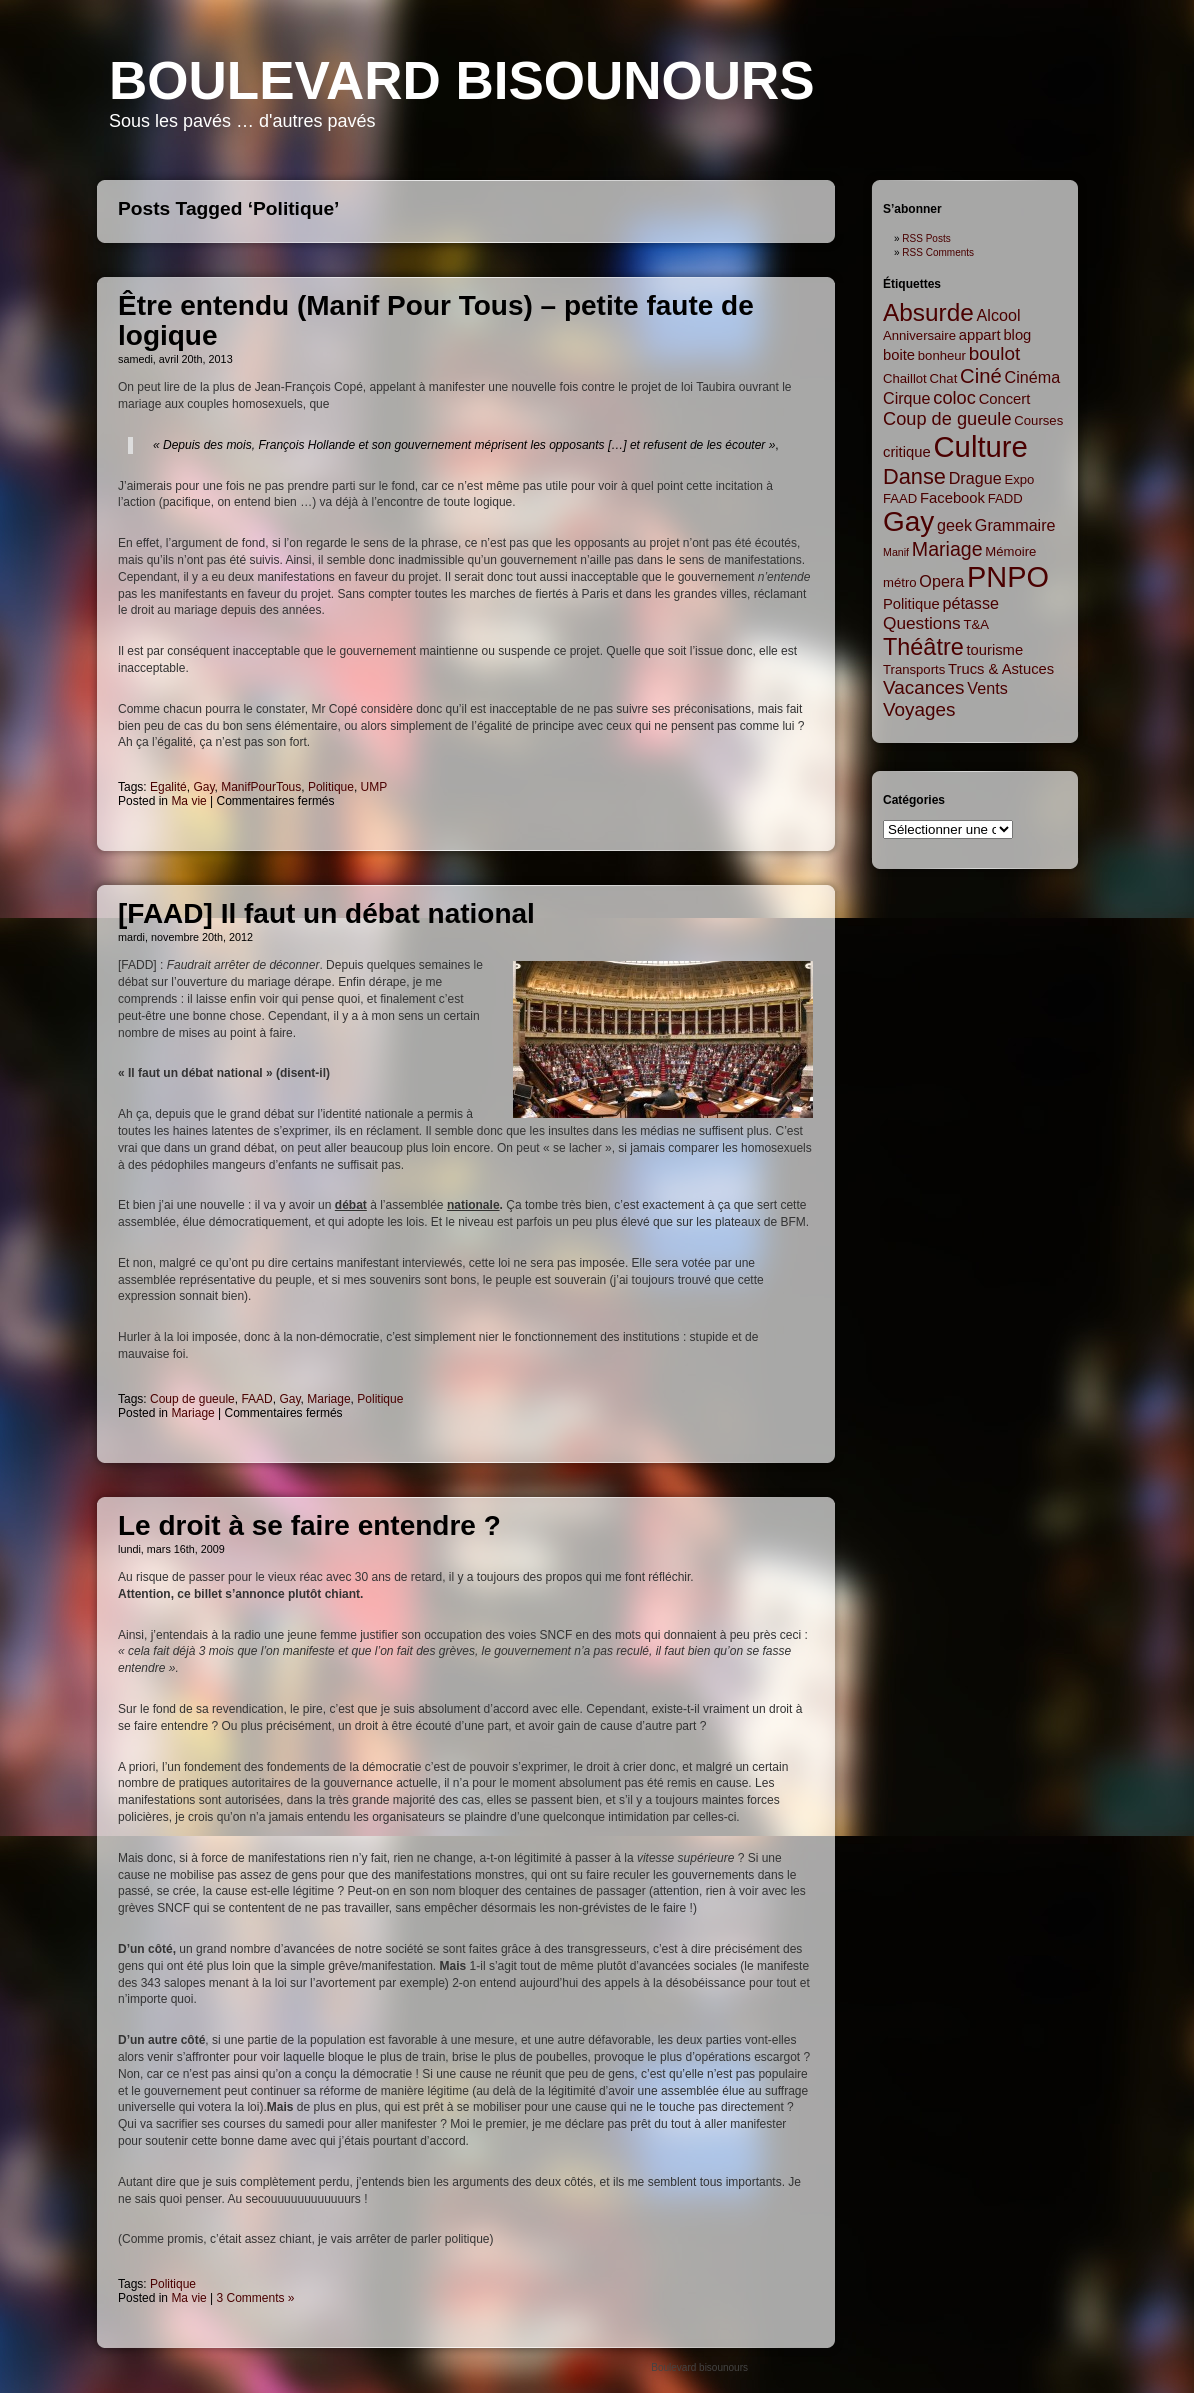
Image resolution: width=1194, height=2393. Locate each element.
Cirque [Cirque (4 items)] (907, 398)
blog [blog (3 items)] (1017, 335)
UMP (374, 787)
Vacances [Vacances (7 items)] (924, 687)
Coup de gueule (192, 1399)
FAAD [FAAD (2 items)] (900, 498)
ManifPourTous (261, 787)
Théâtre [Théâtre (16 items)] (923, 647)
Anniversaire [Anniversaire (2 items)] (919, 335)
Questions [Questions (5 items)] (922, 623)
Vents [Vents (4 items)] (987, 688)
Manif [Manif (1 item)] (896, 552)
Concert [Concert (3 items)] (1005, 399)
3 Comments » (256, 2298)
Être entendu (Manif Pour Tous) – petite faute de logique (436, 320)
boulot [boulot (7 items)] (994, 353)
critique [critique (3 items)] (907, 452)
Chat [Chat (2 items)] (944, 378)
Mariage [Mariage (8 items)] (947, 549)
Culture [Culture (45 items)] (980, 446)
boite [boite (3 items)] (899, 355)
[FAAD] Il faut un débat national (326, 913)
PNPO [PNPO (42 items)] (1008, 577)
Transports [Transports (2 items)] (914, 669)
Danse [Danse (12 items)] (914, 476)
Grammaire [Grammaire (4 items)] (1015, 525)
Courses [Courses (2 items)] (1038, 420)
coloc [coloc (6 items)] (954, 398)
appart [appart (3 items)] (980, 335)
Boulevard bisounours (462, 80)
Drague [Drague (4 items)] (975, 478)
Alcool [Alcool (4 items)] (999, 315)
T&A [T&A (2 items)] (976, 624)
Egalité (168, 787)
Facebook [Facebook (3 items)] (952, 498)
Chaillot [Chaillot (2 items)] (905, 378)
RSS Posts (926, 238)
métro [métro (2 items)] (900, 582)
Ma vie (188, 801)
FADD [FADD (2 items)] (1005, 498)
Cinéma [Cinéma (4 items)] (1033, 377)
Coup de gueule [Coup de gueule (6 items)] (947, 419)
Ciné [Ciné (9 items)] (981, 376)
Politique (331, 787)
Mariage (328, 1399)
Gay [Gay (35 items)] (908, 521)
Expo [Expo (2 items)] (1019, 479)
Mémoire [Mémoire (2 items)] (1010, 551)
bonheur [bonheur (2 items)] (942, 355)
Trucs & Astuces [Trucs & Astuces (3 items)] (1001, 669)
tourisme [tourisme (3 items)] (995, 650)
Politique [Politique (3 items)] (911, 604)
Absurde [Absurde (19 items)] (928, 312)
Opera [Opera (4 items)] (941, 581)
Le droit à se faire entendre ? (309, 1525)
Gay (203, 787)
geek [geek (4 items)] (954, 525)
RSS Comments (938, 252)
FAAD (256, 1399)
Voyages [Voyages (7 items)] (919, 709)
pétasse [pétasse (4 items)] (970, 603)
